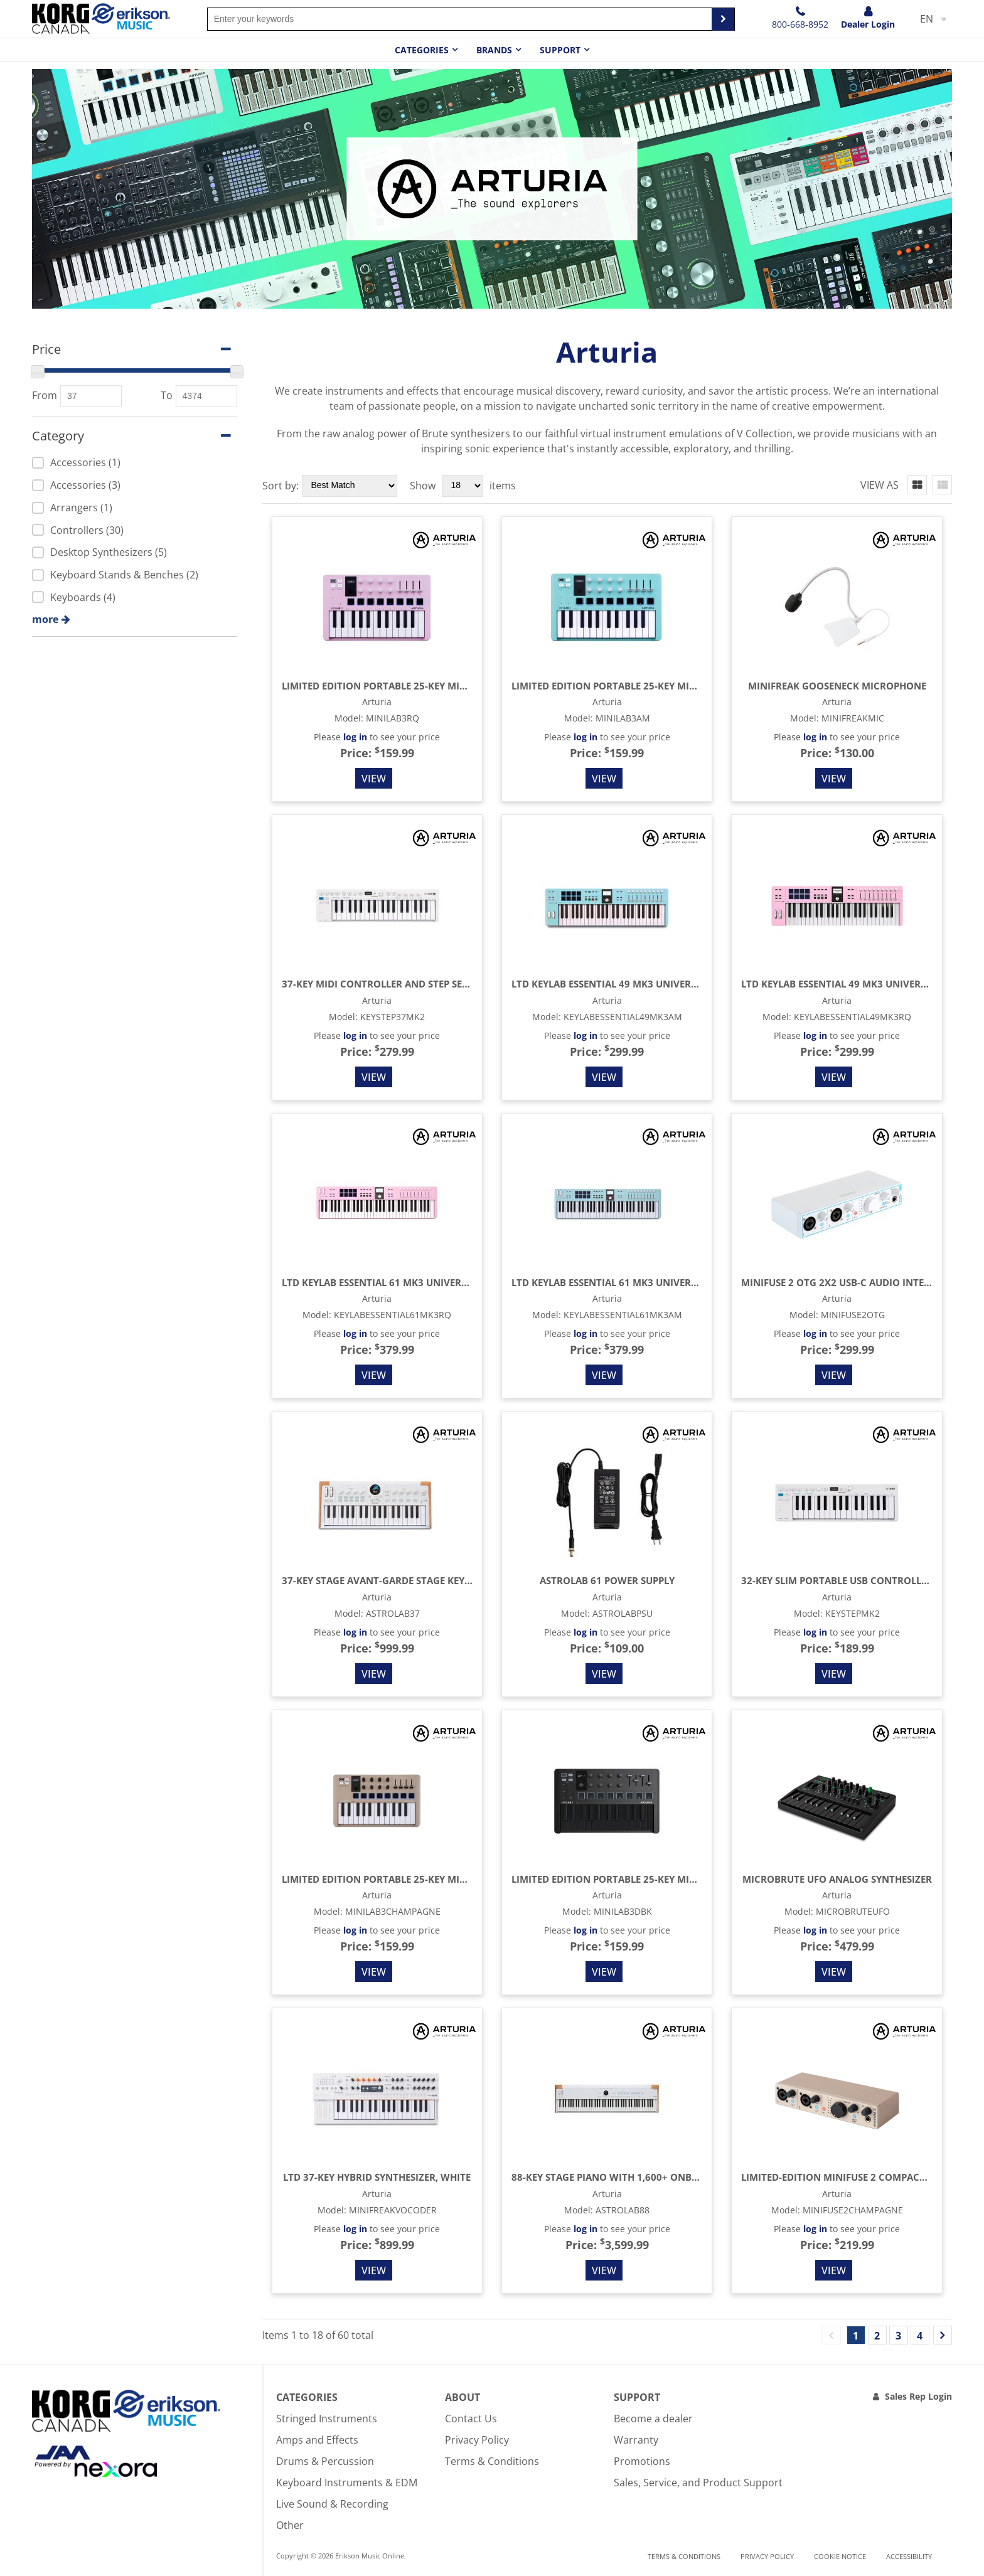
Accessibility (909, 2556)
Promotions (642, 2461)
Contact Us (471, 2418)
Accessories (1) (76, 462)
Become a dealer (653, 2418)
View (373, 778)
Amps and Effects (317, 2440)
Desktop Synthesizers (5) (99, 552)
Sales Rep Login (918, 2396)
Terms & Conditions (492, 2461)
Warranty (636, 2440)
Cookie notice (840, 2556)
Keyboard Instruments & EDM (346, 2482)
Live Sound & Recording (332, 2504)
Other (290, 2525)
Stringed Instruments (326, 2418)
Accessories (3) (76, 485)
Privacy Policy (477, 2440)
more (45, 619)
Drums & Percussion (325, 2461)
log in (355, 737)
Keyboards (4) (73, 597)
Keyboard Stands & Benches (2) (115, 575)
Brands (494, 50)
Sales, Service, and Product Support (698, 2482)
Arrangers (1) (72, 507)
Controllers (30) (78, 530)
